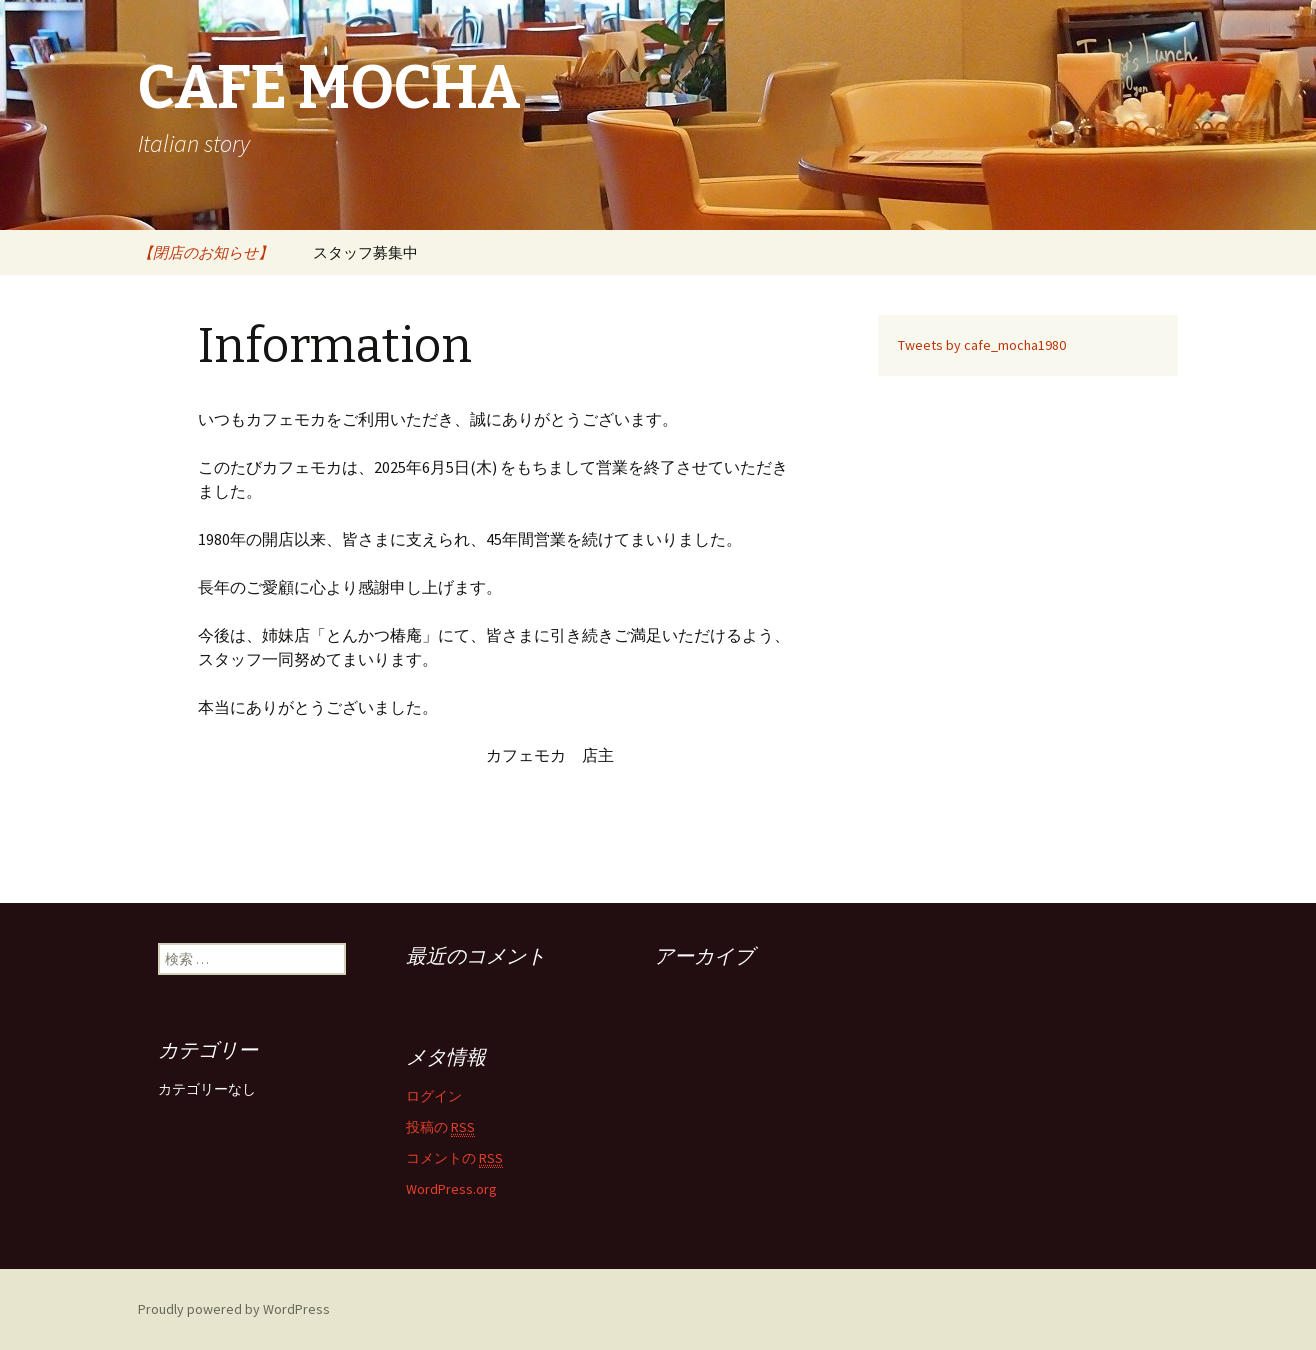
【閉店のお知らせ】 (205, 252)
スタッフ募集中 (365, 252)
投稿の (440, 1127)
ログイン (434, 1096)
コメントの (454, 1158)
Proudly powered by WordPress (234, 1309)
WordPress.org (451, 1189)
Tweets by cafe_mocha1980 (982, 345)
